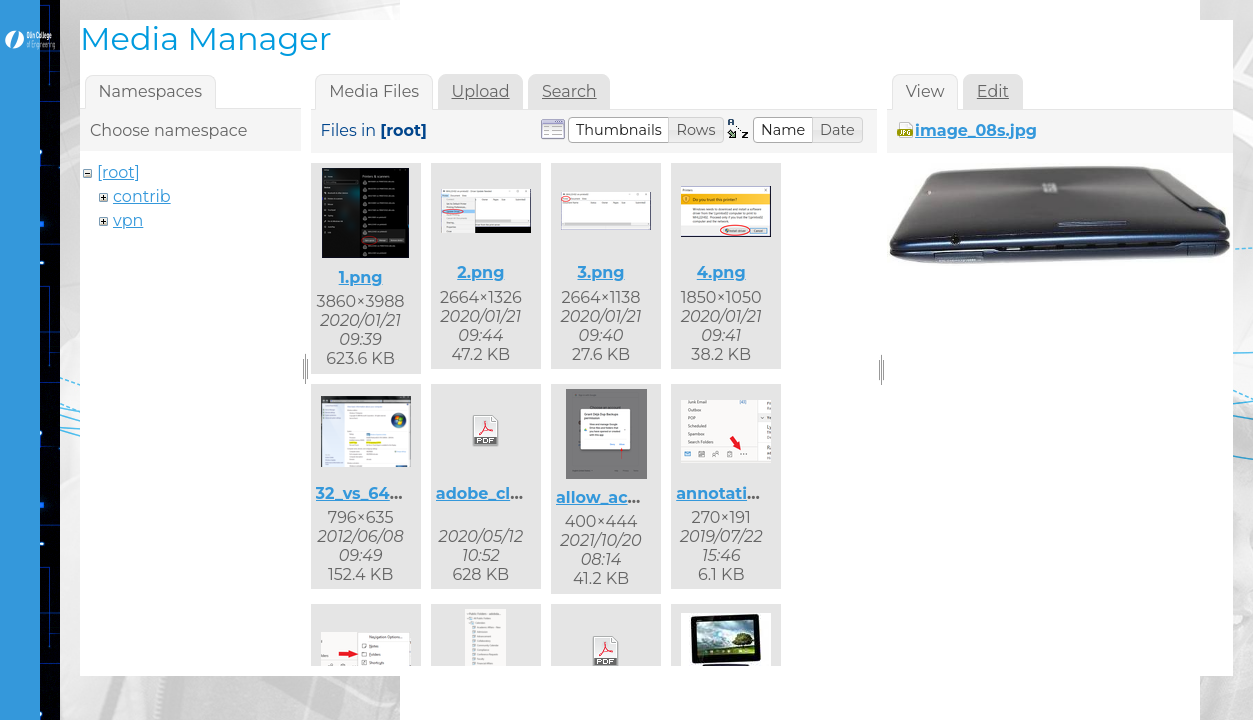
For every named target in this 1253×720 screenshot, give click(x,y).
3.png (600, 272)
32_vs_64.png (372, 493)
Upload (481, 91)
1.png (361, 277)
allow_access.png (629, 497)
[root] (118, 172)
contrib (142, 196)
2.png (480, 272)
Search (569, 91)
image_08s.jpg (976, 130)
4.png (721, 272)
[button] (619, 130)
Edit (993, 91)
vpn (128, 220)
